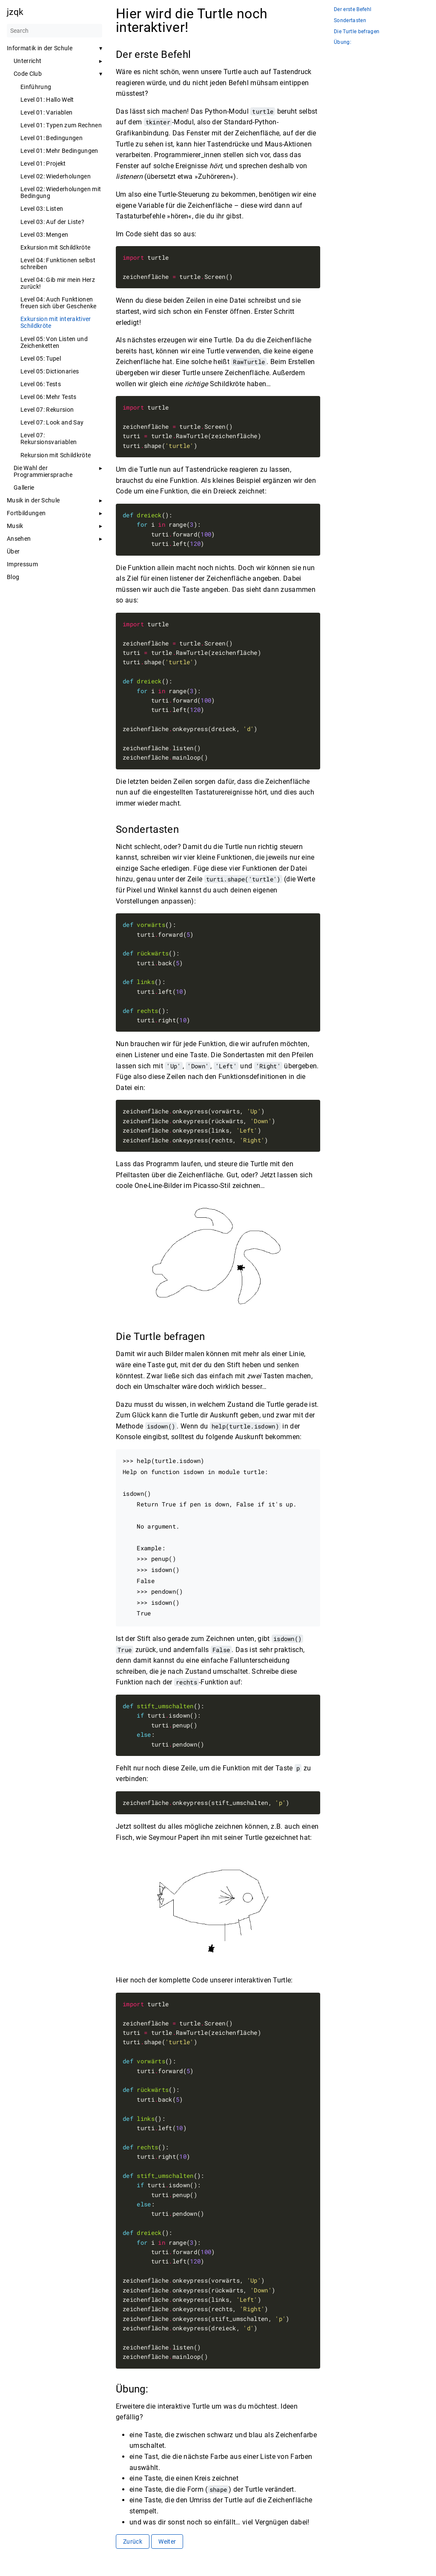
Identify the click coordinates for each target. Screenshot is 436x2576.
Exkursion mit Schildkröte (55, 247)
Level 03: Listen (41, 208)
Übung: (342, 42)
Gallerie (24, 487)
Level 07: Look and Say (51, 422)
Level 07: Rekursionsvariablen (48, 438)
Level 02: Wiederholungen (55, 176)
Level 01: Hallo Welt (47, 99)
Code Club (28, 73)
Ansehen (19, 538)
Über (13, 551)
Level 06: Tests (40, 384)
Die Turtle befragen (356, 31)
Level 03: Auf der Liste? (52, 221)
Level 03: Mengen (44, 234)
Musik (15, 525)
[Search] (54, 30)
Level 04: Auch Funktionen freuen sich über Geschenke (58, 303)
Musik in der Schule (33, 500)
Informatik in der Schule (39, 48)
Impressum (22, 564)
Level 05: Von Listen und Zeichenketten (54, 342)
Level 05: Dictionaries (49, 371)
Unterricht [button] (27, 60)
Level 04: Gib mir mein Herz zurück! (57, 283)
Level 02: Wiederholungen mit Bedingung (60, 192)
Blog (13, 577)
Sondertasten (350, 20)
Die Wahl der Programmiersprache (43, 471)
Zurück (132, 2541)
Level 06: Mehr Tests (48, 396)
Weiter (167, 2541)
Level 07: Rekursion (47, 409)
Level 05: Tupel (40, 358)
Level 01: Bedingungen (51, 138)
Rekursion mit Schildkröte (55, 455)
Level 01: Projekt (43, 163)
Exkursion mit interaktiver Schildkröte (55, 322)
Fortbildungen (26, 513)
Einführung (35, 86)
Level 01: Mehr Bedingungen (59, 150)
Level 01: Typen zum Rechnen (61, 125)
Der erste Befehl (352, 9)
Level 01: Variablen (46, 112)
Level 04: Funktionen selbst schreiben (57, 263)
